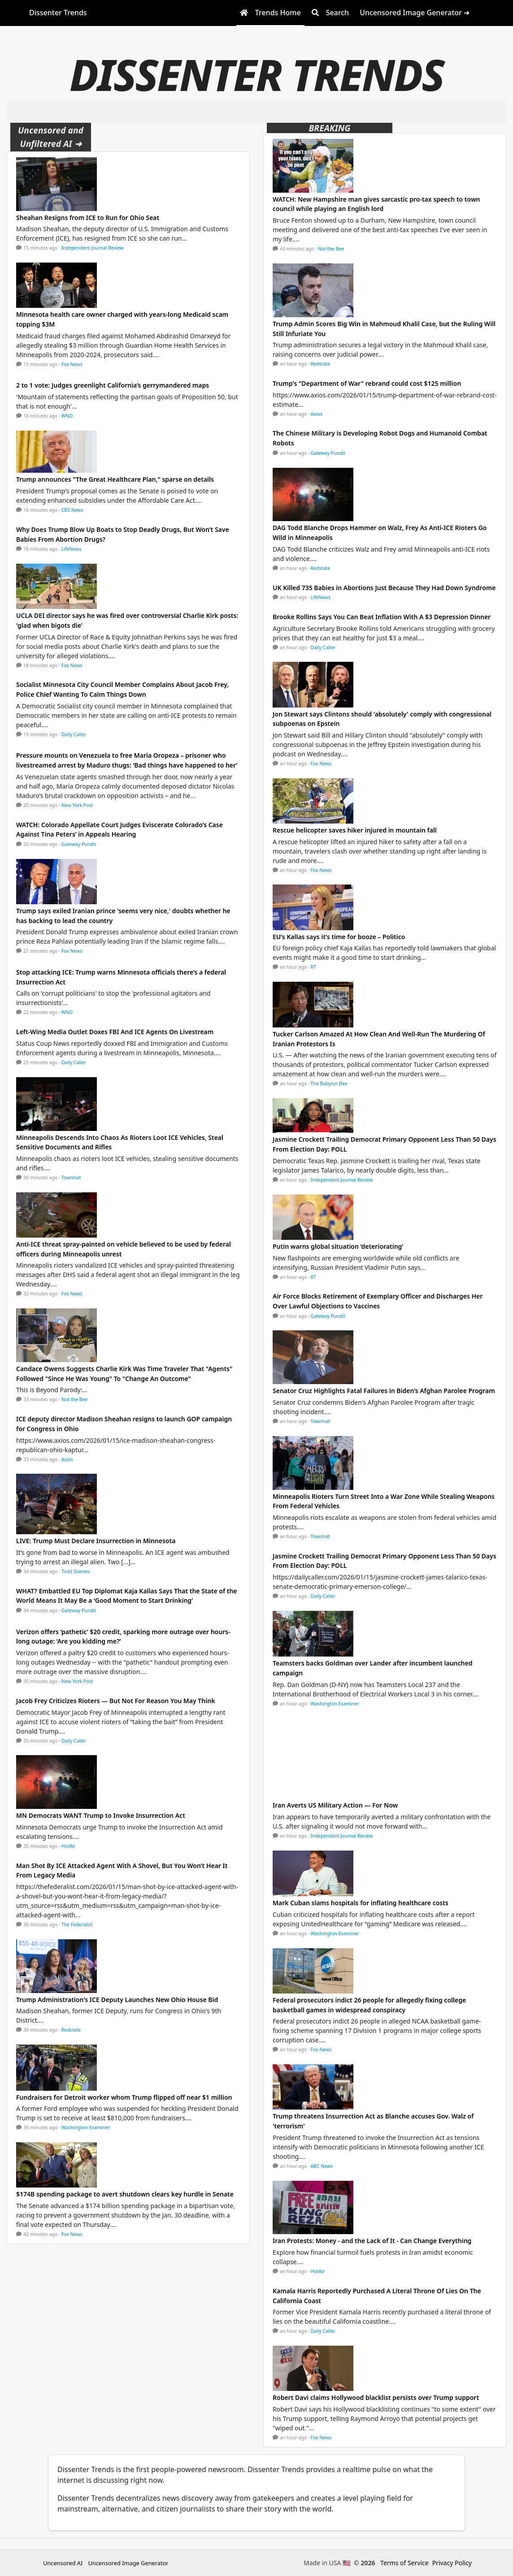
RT (313, 967)
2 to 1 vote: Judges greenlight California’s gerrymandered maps (112, 385)
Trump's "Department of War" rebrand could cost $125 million (367, 383)
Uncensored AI (63, 2563)
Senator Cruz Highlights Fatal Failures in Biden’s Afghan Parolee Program (384, 1390)
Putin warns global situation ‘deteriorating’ (338, 1246)
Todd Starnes (75, 1571)
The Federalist (76, 1924)
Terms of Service (404, 2563)
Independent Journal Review (92, 248)
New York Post (77, 805)
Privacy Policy (452, 2563)
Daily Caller (73, 734)
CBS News (72, 510)
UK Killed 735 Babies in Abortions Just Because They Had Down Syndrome (384, 587)
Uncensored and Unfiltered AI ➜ (50, 137)
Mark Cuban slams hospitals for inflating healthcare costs (360, 1903)
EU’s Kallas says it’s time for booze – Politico (339, 936)
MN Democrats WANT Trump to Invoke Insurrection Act (100, 1815)
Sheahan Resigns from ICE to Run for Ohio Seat (87, 217)
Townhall (71, 1177)
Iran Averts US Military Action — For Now (335, 1805)
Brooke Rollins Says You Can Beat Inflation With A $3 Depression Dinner (382, 617)
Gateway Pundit (78, 844)
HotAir (68, 1846)
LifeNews (71, 549)
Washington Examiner (85, 2127)
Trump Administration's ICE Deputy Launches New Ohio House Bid (117, 1999)
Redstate (71, 2030)
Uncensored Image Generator (128, 2563)
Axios (67, 1459)
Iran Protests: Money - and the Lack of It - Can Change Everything (372, 2240)
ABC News (322, 2166)
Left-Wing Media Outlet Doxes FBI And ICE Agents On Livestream (114, 1031)
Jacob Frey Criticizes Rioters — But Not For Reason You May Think (115, 1700)
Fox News (72, 364)
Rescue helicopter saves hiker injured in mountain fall (355, 830)
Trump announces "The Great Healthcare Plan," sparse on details (115, 479)
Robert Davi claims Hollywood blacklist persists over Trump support (376, 2397)
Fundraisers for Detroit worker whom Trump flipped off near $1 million (124, 2097)
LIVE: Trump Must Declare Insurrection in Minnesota (95, 1540)
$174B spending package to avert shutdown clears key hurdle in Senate (125, 2194)
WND (67, 416)
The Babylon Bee (329, 1083)
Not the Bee (74, 1399)
